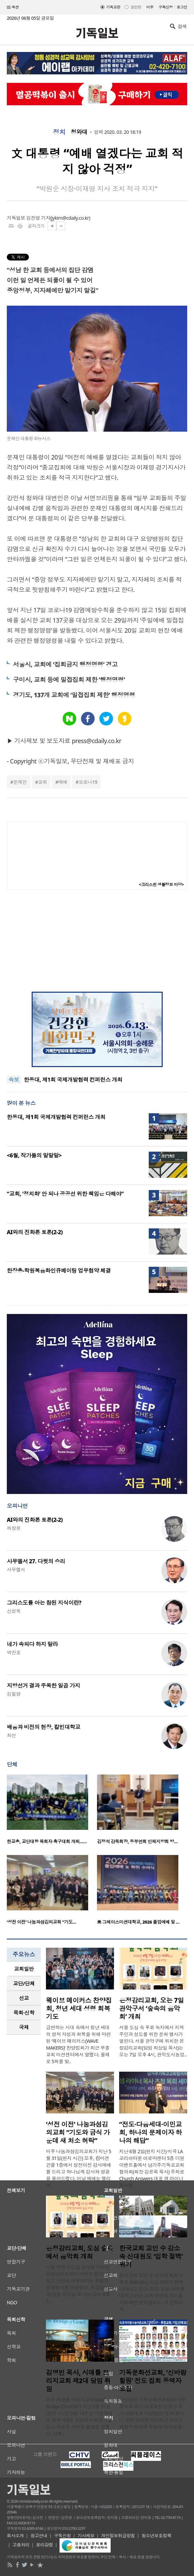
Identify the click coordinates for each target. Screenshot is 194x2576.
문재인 (20, 782)
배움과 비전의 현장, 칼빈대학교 (43, 1727)
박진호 (13, 1652)
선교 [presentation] (24, 1998)
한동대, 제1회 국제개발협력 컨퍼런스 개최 (73, 1079)
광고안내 (38, 2536)
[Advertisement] (97, 940)
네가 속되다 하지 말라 (32, 1644)
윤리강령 (44, 2545)
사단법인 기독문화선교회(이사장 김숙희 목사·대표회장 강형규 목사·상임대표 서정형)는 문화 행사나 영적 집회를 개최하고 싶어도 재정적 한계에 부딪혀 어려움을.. (152, 2413)
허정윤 (13, 1528)
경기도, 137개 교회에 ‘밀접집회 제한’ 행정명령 (74, 695)
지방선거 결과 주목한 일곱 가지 (43, 1685)
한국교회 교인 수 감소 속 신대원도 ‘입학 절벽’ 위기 (151, 2256)
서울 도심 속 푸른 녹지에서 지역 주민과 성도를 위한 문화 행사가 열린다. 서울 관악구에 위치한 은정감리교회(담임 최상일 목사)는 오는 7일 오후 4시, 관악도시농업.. (153, 2041)
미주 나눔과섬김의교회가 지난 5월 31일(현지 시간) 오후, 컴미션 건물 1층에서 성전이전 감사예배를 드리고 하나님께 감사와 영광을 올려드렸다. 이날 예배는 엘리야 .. (78, 2168)
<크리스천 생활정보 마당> (161, 884)
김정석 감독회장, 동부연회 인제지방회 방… (137, 1841)
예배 (62, 782)
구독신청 (166, 7)
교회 (42, 782)
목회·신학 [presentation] (23, 2012)
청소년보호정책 (156, 2536)
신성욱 (13, 1611)
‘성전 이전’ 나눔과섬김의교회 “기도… (41, 1922)
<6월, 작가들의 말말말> (34, 1155)
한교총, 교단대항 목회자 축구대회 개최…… (47, 1841)
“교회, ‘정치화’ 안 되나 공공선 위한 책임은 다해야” (65, 1193)
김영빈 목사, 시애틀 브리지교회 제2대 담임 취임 (78, 2380)
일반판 (135, 7)
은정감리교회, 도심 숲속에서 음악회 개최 (79, 2252)
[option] (52, 1811)
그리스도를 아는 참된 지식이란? (44, 1602)
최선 (11, 1735)
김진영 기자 (38, 218)
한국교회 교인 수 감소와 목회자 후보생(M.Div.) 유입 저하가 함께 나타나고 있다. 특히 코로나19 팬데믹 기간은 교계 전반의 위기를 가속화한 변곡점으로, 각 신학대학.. (151, 2292)
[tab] (24, 1969)
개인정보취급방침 (118, 2536)
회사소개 (15, 2536)
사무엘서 (16, 1569)
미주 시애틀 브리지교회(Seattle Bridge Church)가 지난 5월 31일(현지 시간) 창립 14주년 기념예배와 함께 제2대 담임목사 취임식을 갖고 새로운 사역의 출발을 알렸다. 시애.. (79, 2416)
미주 (149, 7)
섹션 (13, 7)
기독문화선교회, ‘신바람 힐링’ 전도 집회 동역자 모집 (153, 2380)
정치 (59, 132)
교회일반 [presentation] (24, 1968)
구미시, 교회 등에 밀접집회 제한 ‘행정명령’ (69, 679)
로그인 (182, 7)
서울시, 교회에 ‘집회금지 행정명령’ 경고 (65, 664)
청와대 (78, 132)
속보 (14, 1079)
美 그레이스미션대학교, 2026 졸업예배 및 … (138, 1922)
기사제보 (86, 2536)
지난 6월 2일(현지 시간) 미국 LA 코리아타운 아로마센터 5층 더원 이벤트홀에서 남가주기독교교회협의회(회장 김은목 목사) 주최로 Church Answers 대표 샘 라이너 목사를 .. (151, 2168)
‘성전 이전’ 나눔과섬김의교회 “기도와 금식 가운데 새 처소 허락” (78, 2132)
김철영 (13, 1694)
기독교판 (113, 7)
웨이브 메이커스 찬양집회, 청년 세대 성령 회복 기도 (79, 2008)
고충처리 (21, 2545)
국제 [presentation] (24, 2027)
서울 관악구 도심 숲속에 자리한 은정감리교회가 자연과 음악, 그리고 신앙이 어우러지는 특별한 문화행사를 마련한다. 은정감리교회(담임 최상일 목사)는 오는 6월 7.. (79, 2284)
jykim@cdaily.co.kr (70, 218)
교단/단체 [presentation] (23, 1983)
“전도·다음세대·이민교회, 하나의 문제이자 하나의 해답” (150, 2132)
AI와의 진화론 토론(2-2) (35, 1232)
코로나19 (87, 782)
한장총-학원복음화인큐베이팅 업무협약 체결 (59, 1270)
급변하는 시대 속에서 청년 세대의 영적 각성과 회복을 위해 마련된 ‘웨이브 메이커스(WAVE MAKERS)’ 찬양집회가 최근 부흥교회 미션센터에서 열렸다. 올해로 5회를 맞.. (78, 2044)
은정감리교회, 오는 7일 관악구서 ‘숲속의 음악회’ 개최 (151, 2008)
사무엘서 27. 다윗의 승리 (36, 1561)
